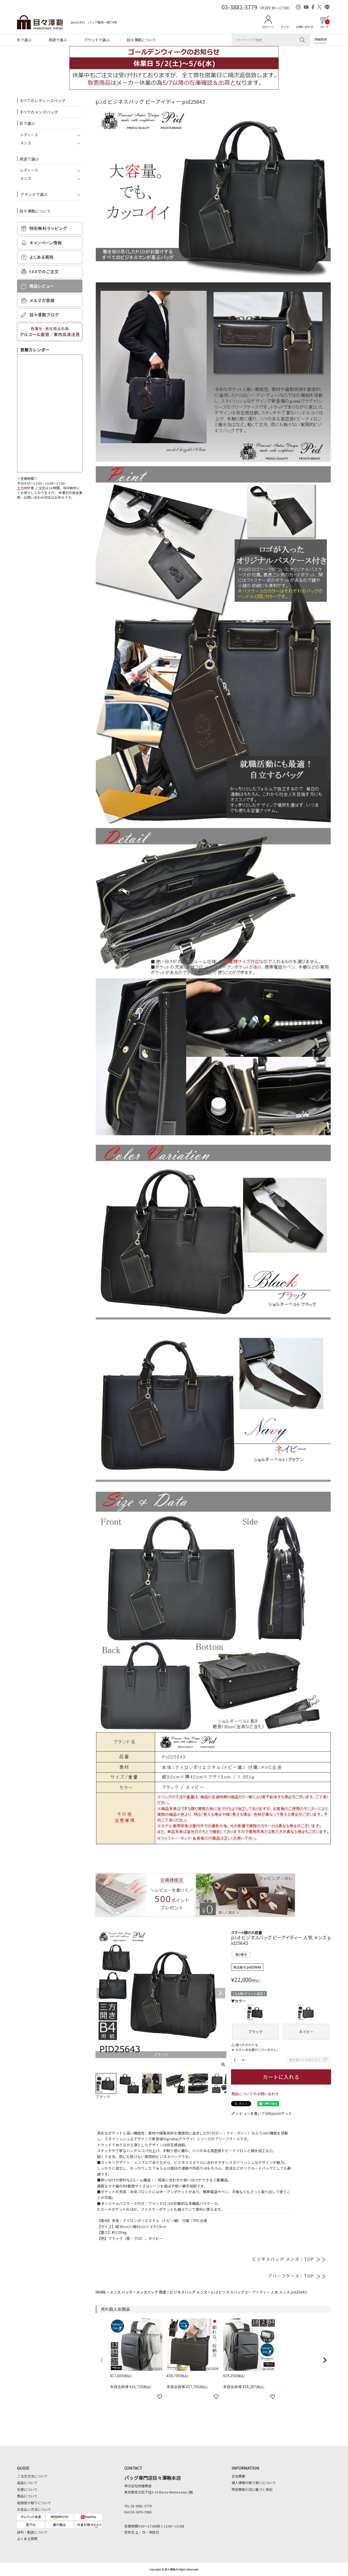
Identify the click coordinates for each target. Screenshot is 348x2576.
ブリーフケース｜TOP (297, 2276)
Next (220, 1993)
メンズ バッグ (121, 2292)
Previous (102, 1993)
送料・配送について (32, 2532)
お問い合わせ (304, 27)
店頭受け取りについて (34, 2502)
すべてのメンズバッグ (38, 112)
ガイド (285, 27)
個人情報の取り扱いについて (254, 2482)
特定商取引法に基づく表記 (252, 2489)
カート (325, 24)
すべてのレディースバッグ (42, 100)
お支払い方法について (34, 2509)
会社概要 (238, 2476)
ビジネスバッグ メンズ (188, 2292)
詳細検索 (320, 39)
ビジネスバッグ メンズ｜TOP (289, 2259)
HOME (101, 2292)
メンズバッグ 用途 (151, 2292)
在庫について (27, 2489)
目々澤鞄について (141, 39)
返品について (27, 2482)
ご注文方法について (32, 2476)
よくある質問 (27, 2538)
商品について (27, 2495)
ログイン (268, 27)
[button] (102, 2360)
